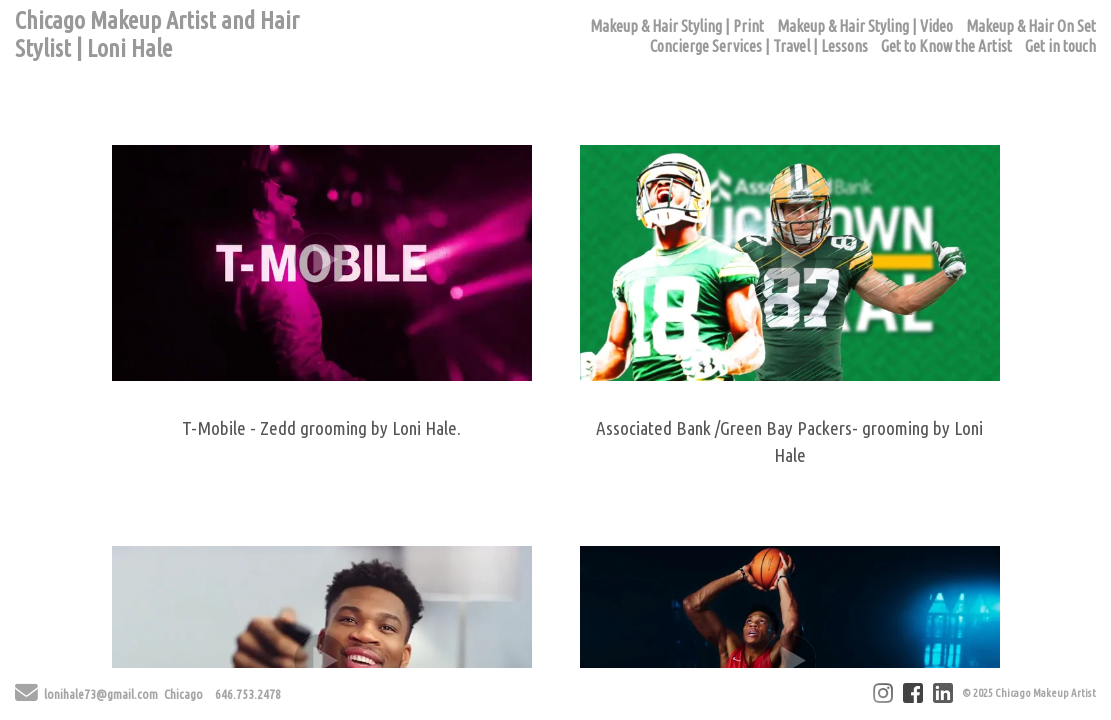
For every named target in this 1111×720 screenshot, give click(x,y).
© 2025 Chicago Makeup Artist (1029, 693)
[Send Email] (26, 696)
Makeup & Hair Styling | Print (677, 26)
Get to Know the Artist (946, 46)
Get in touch (1060, 46)
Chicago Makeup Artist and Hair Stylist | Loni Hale (157, 34)
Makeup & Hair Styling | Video (865, 26)
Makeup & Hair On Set (1031, 26)
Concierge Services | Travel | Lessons (759, 46)
